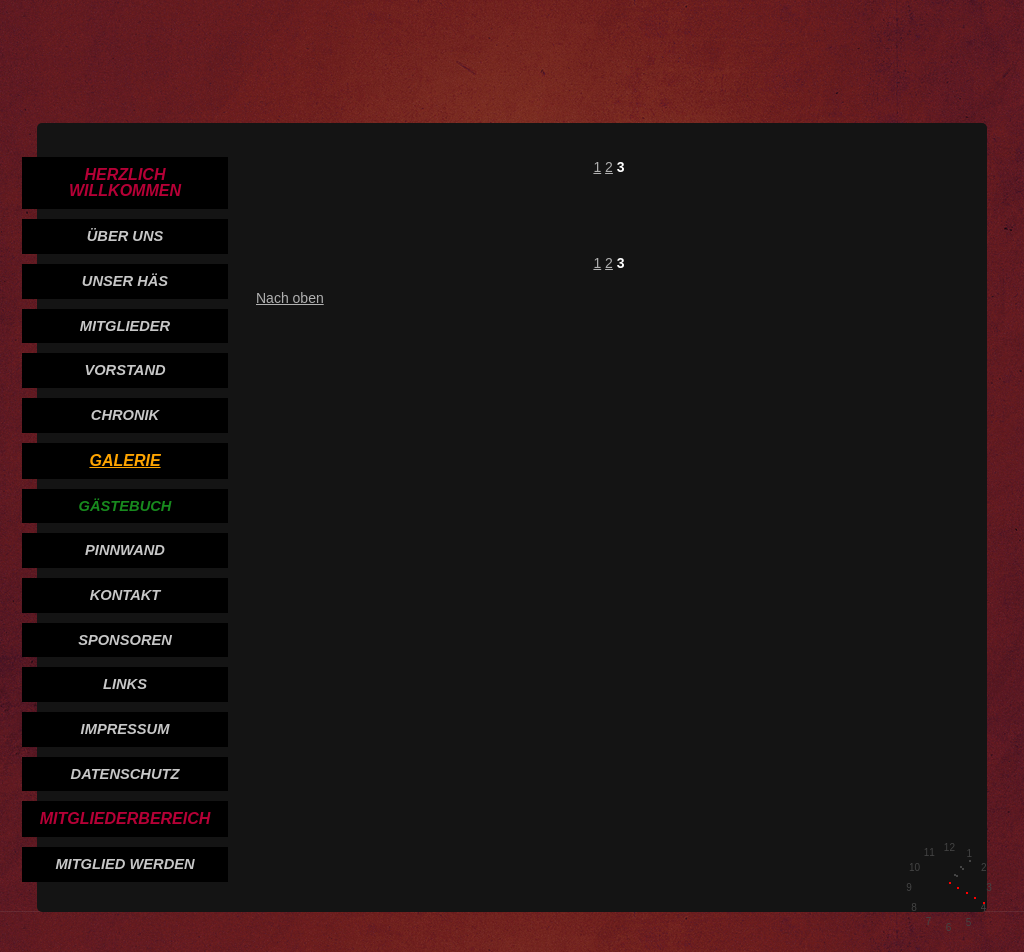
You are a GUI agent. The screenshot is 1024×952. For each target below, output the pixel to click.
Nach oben (290, 298)
